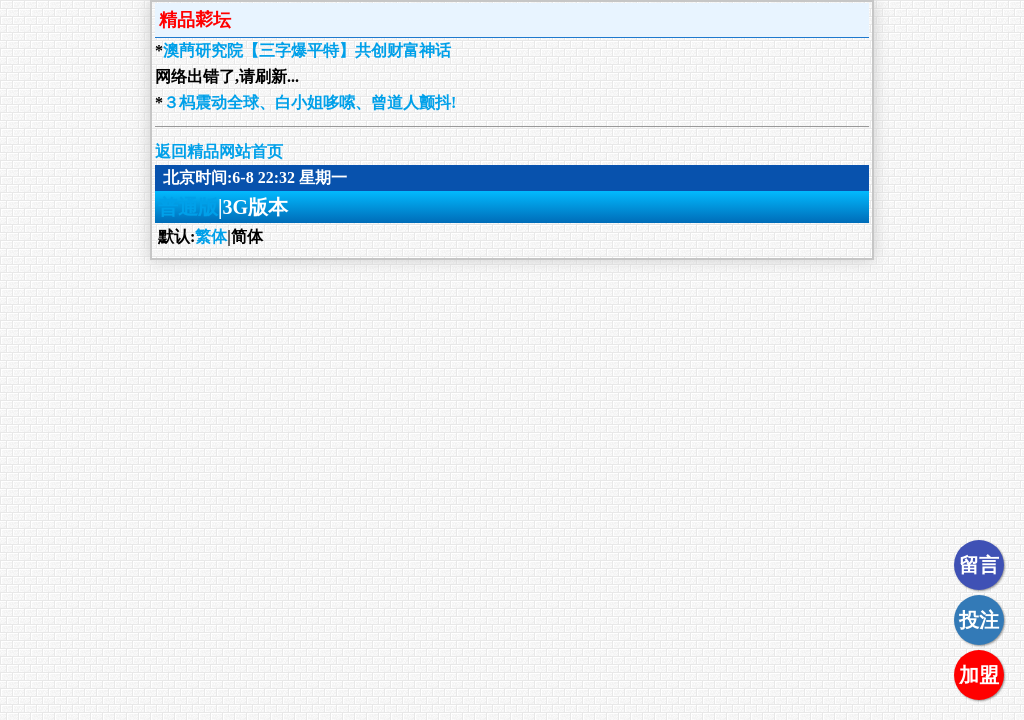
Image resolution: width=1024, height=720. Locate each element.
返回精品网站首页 (219, 151)
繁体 (211, 236)
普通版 (188, 207)
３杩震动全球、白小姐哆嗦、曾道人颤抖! (309, 102)
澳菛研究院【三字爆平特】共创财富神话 (307, 50)
